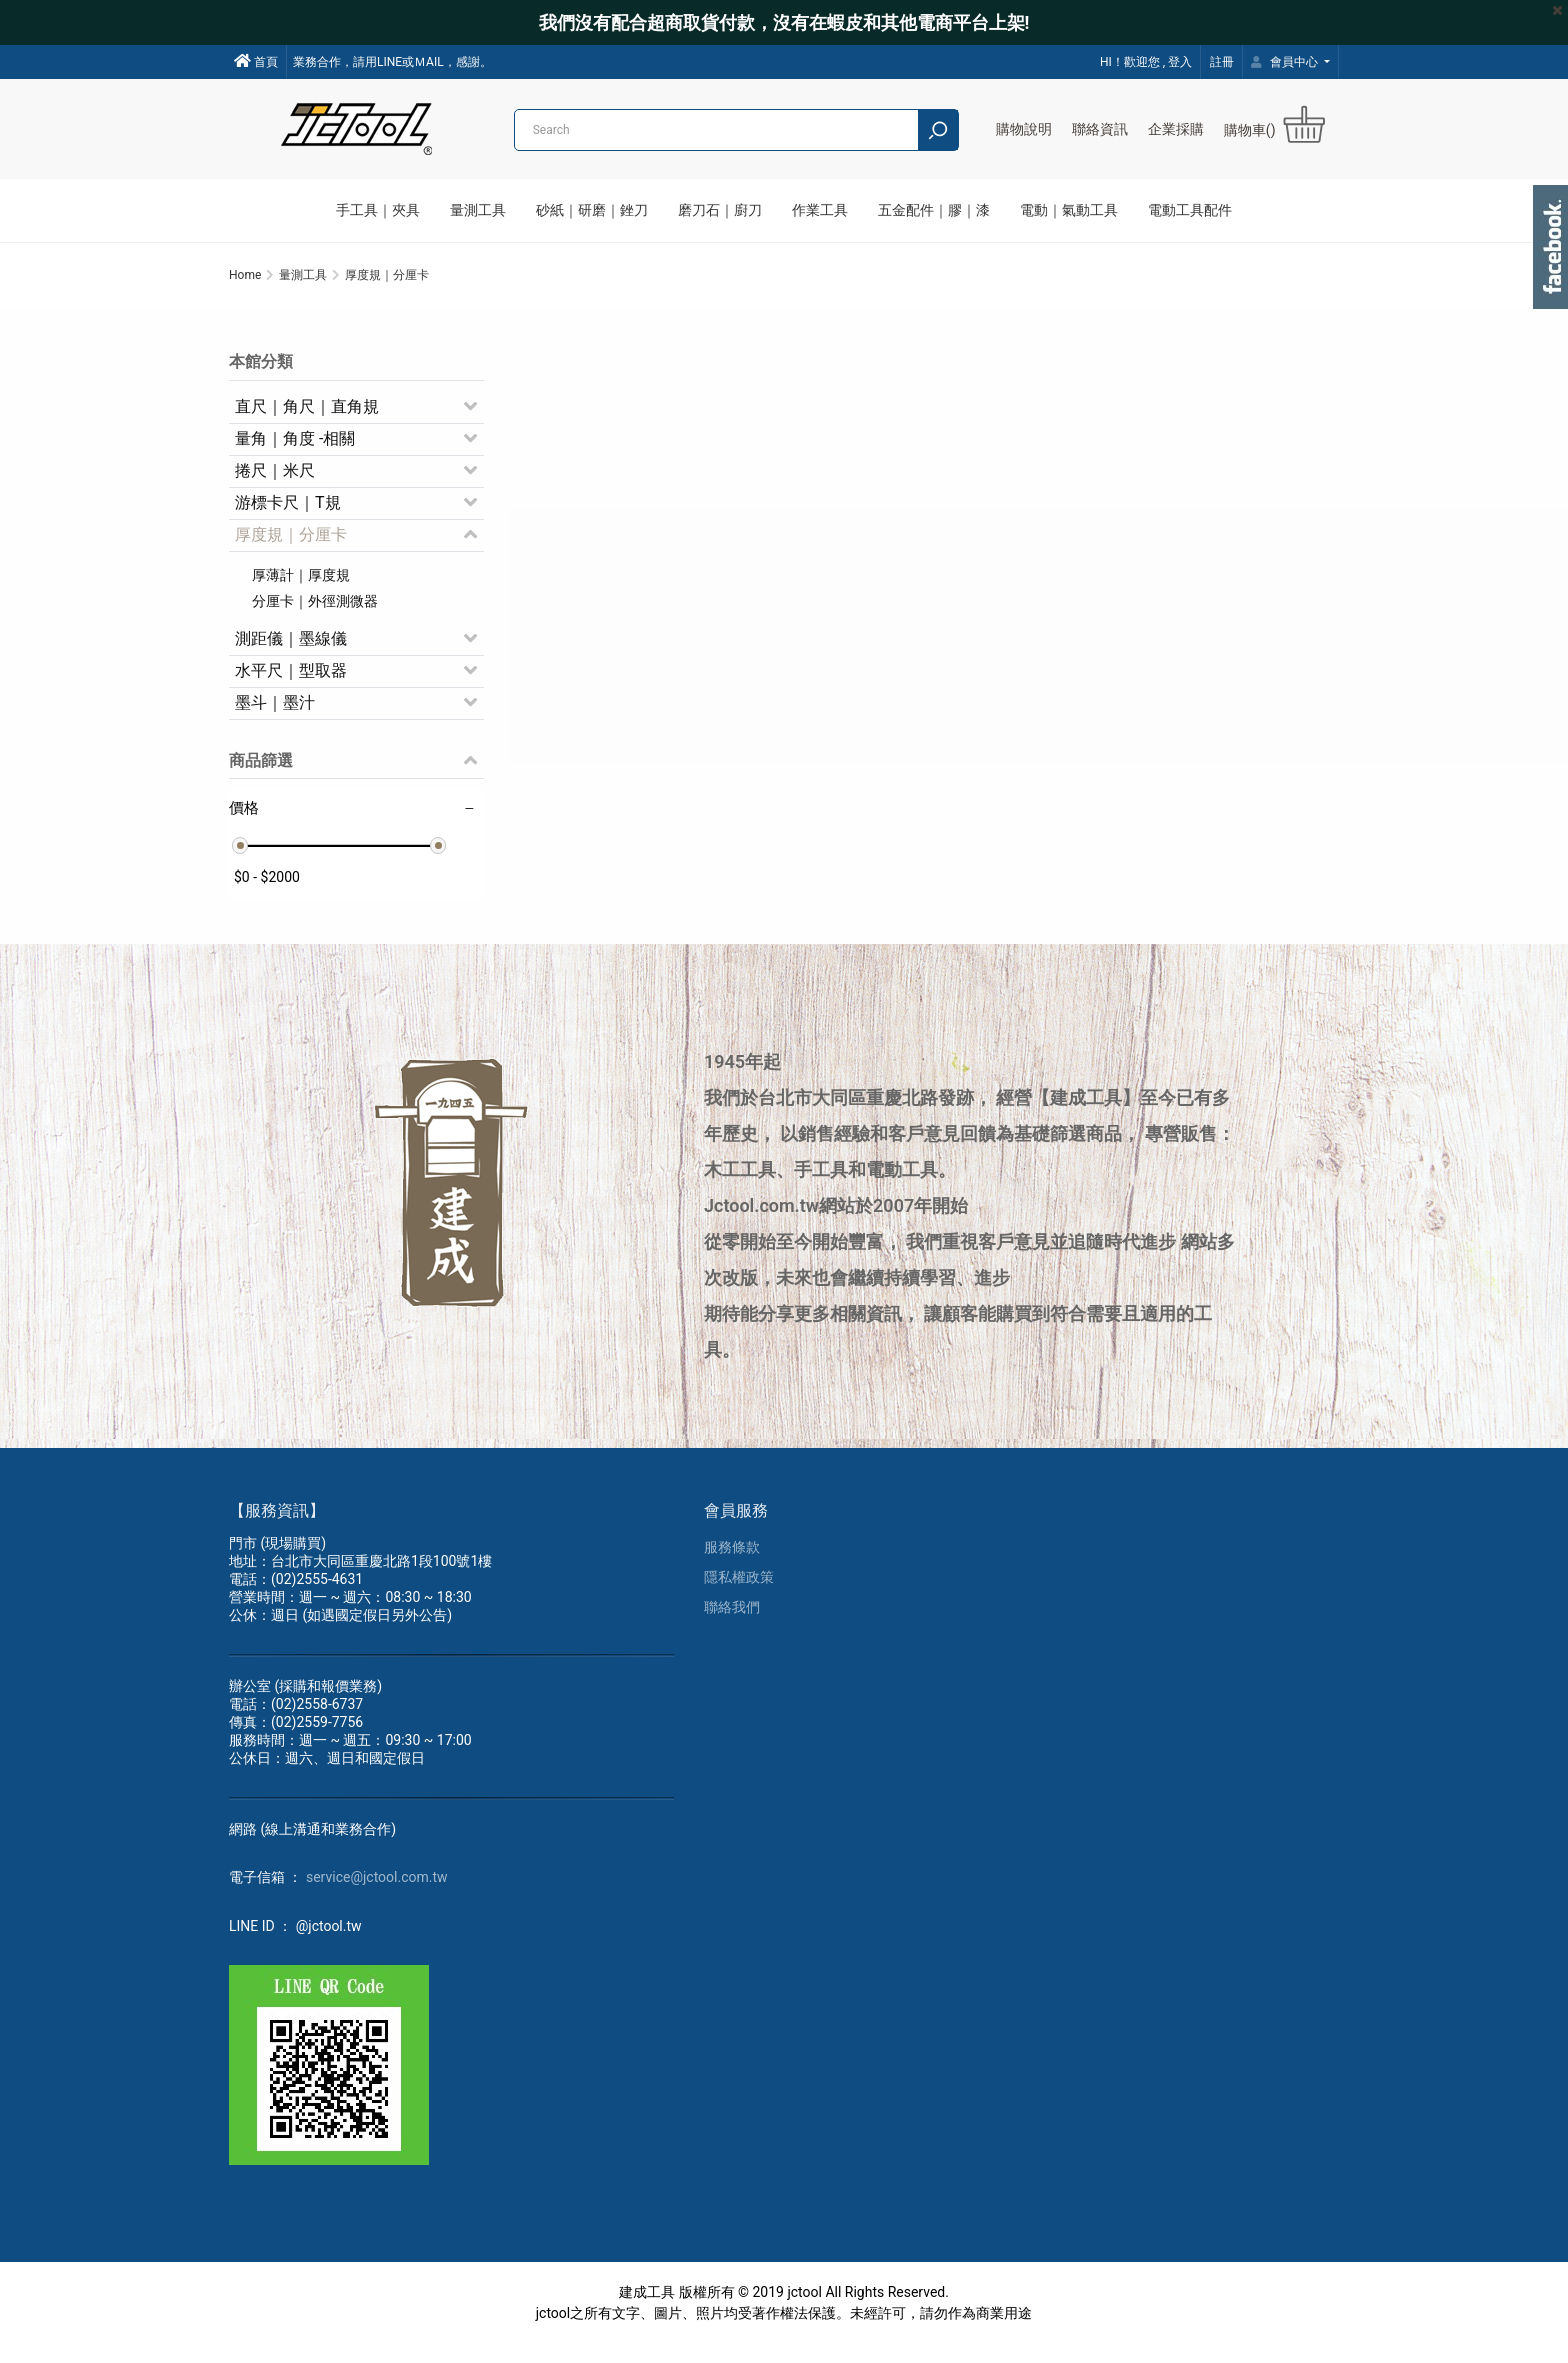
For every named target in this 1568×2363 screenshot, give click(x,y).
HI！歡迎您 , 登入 (1146, 62)
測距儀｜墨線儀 (291, 651)
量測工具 (478, 210)
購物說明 (1024, 129)
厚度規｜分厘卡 (291, 547)
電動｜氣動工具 (1069, 210)
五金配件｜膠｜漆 (934, 210)
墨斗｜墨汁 (275, 715)
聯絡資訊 (1100, 129)
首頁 (256, 61)
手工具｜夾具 (378, 210)
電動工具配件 (1190, 210)
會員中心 (1286, 62)
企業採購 (1176, 129)
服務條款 (732, 1566)
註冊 (1222, 62)
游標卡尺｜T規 (288, 515)
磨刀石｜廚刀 (720, 210)
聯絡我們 (732, 1626)
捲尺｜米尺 (275, 483)
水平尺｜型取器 (291, 683)
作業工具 (820, 210)
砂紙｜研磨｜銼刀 (592, 210)
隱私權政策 (739, 1596)
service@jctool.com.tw (377, 1896)
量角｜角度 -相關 (295, 451)
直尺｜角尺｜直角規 (307, 419)
